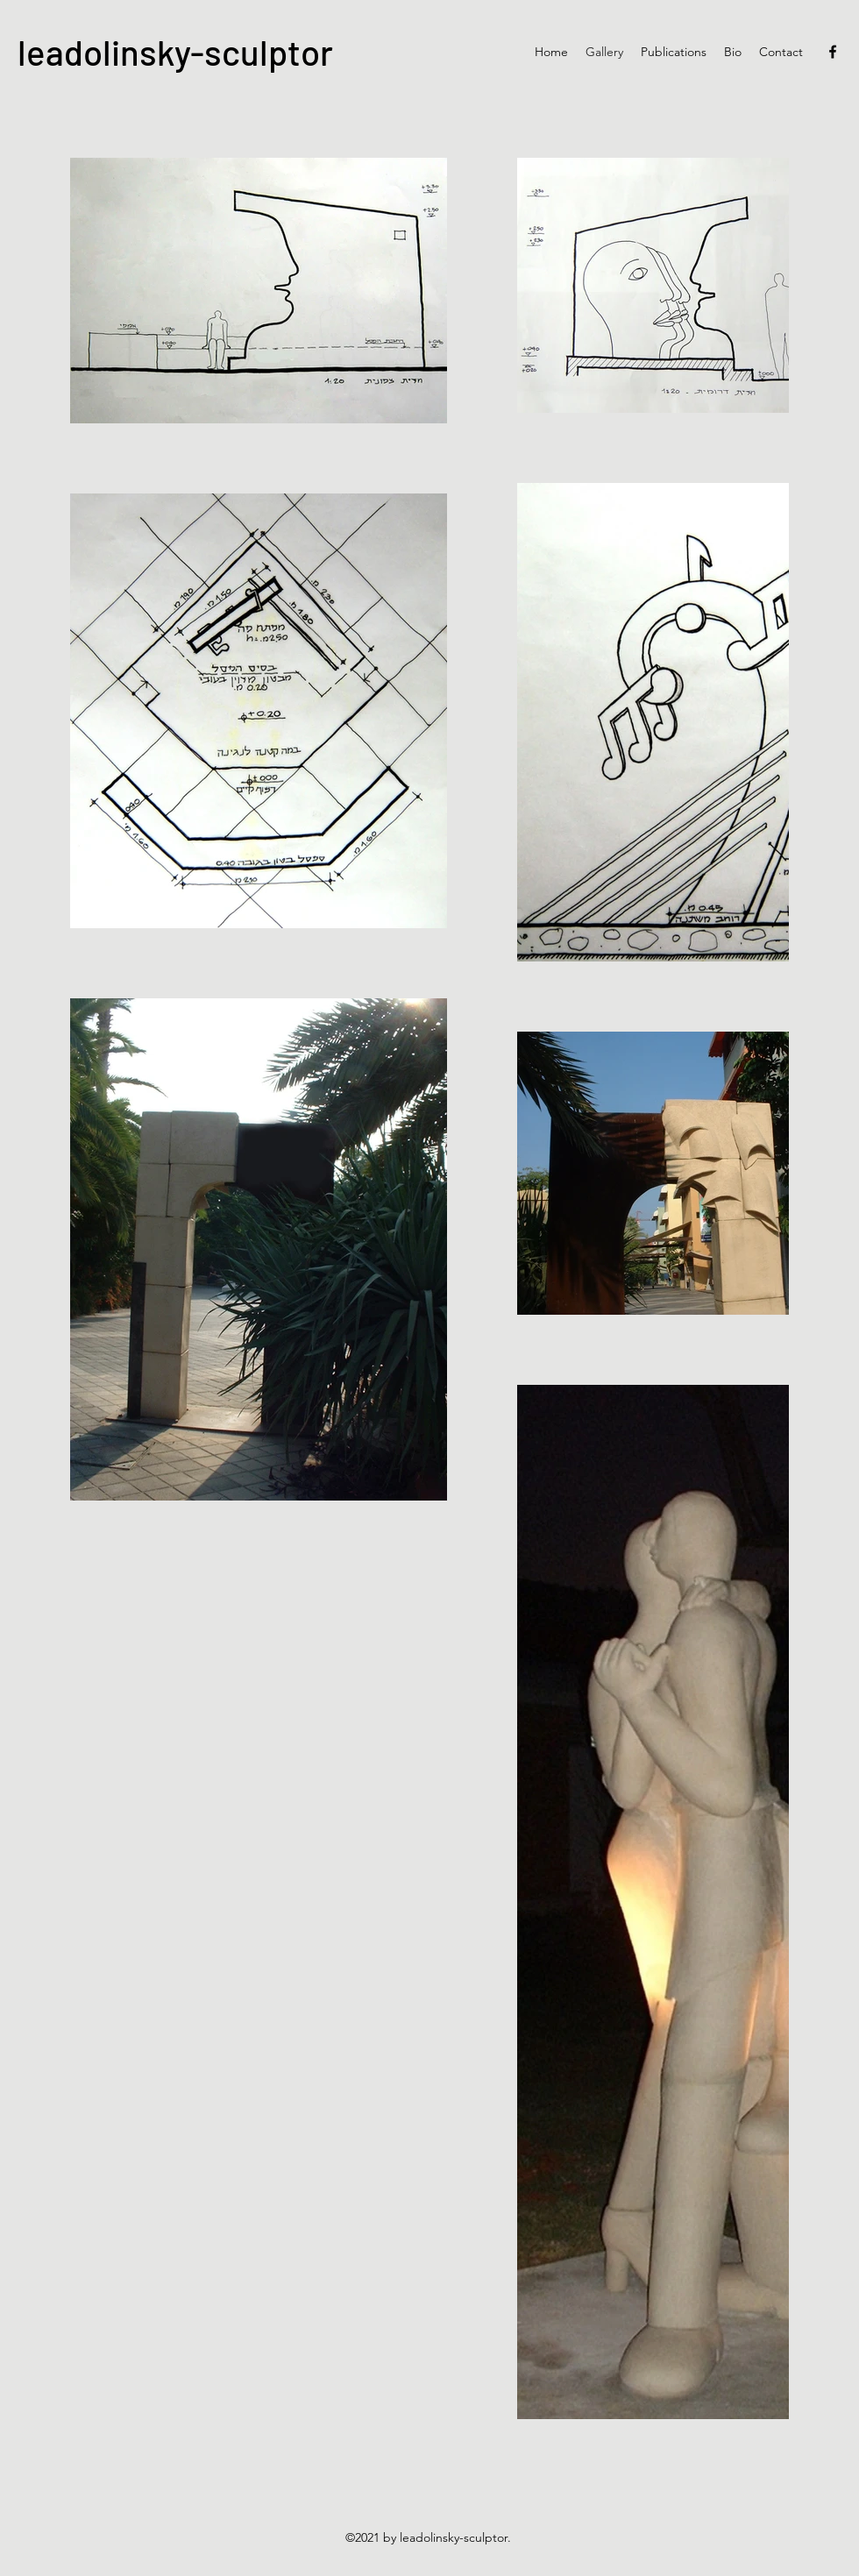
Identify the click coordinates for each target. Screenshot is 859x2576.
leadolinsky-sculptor (175, 52)
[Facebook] (832, 51)
